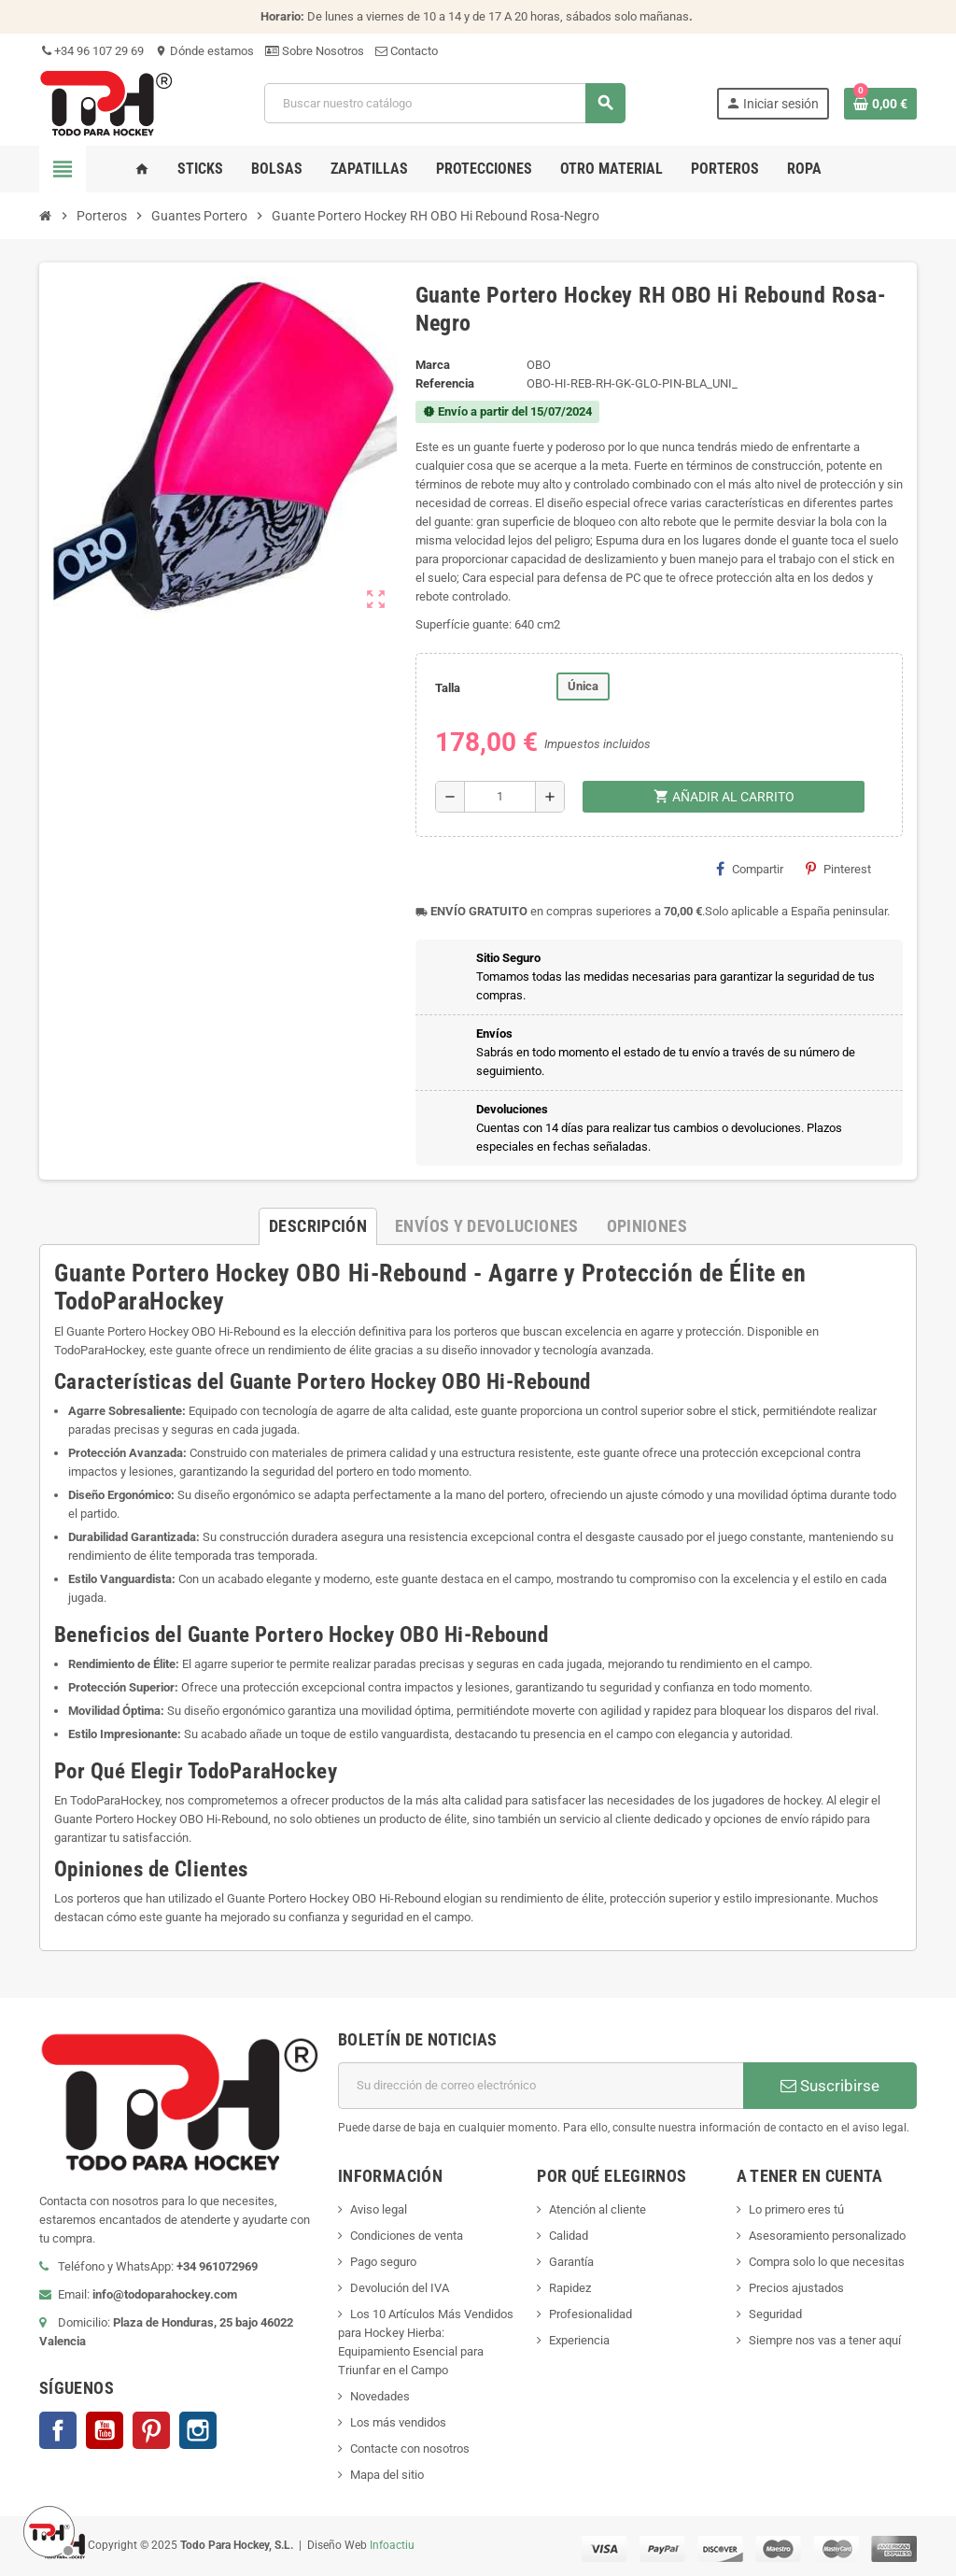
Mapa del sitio (387, 2475)
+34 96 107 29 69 (91, 51)
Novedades (380, 2396)
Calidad (568, 2236)
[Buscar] (444, 103)
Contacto (406, 51)
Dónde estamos (204, 51)
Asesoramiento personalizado (827, 2236)
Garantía (571, 2262)
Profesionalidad (590, 2314)
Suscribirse (829, 2085)
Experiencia (579, 2340)
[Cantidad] (500, 797)
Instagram (198, 2430)
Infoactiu (392, 2545)
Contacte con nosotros (410, 2449)
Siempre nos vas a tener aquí (825, 2340)
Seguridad (775, 2314)
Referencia (444, 383)
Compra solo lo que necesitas (827, 2262)
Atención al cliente (597, 2209)
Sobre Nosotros (314, 51)
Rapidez (570, 2288)
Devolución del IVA (399, 2288)
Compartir (749, 868)
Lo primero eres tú (796, 2209)
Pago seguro (383, 2262)
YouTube (104, 2430)
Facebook (58, 2430)
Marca (432, 365)
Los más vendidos (398, 2422)
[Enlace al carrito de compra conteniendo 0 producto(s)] (880, 104)
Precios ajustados (796, 2288)
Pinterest (838, 868)
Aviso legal (378, 2209)
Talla (447, 688)
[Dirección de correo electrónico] (540, 2085)
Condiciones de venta (406, 2236)
